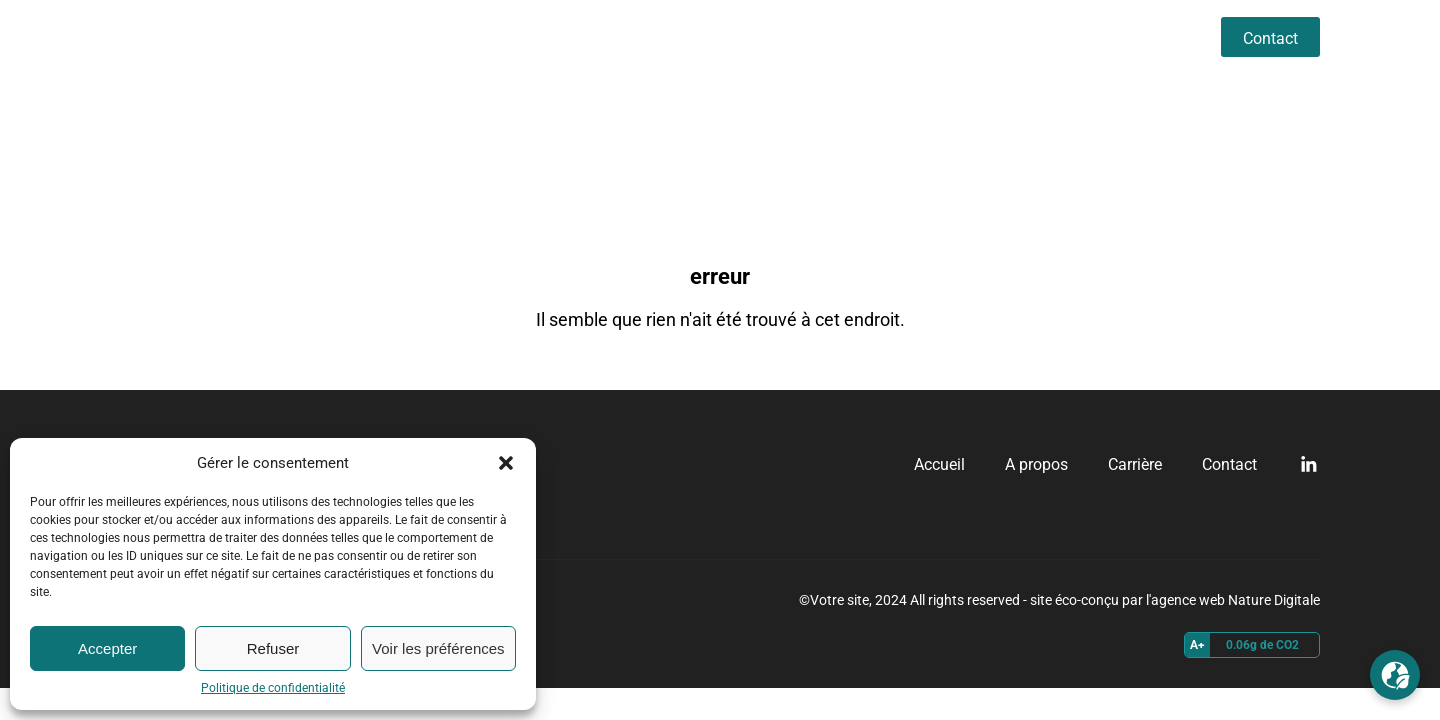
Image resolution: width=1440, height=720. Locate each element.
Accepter (107, 648)
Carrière (1154, 36)
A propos (1055, 36)
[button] (506, 463)
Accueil (958, 36)
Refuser (273, 648)
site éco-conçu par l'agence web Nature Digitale (1175, 600)
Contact (1270, 38)
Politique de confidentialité (273, 688)
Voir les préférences (438, 648)
